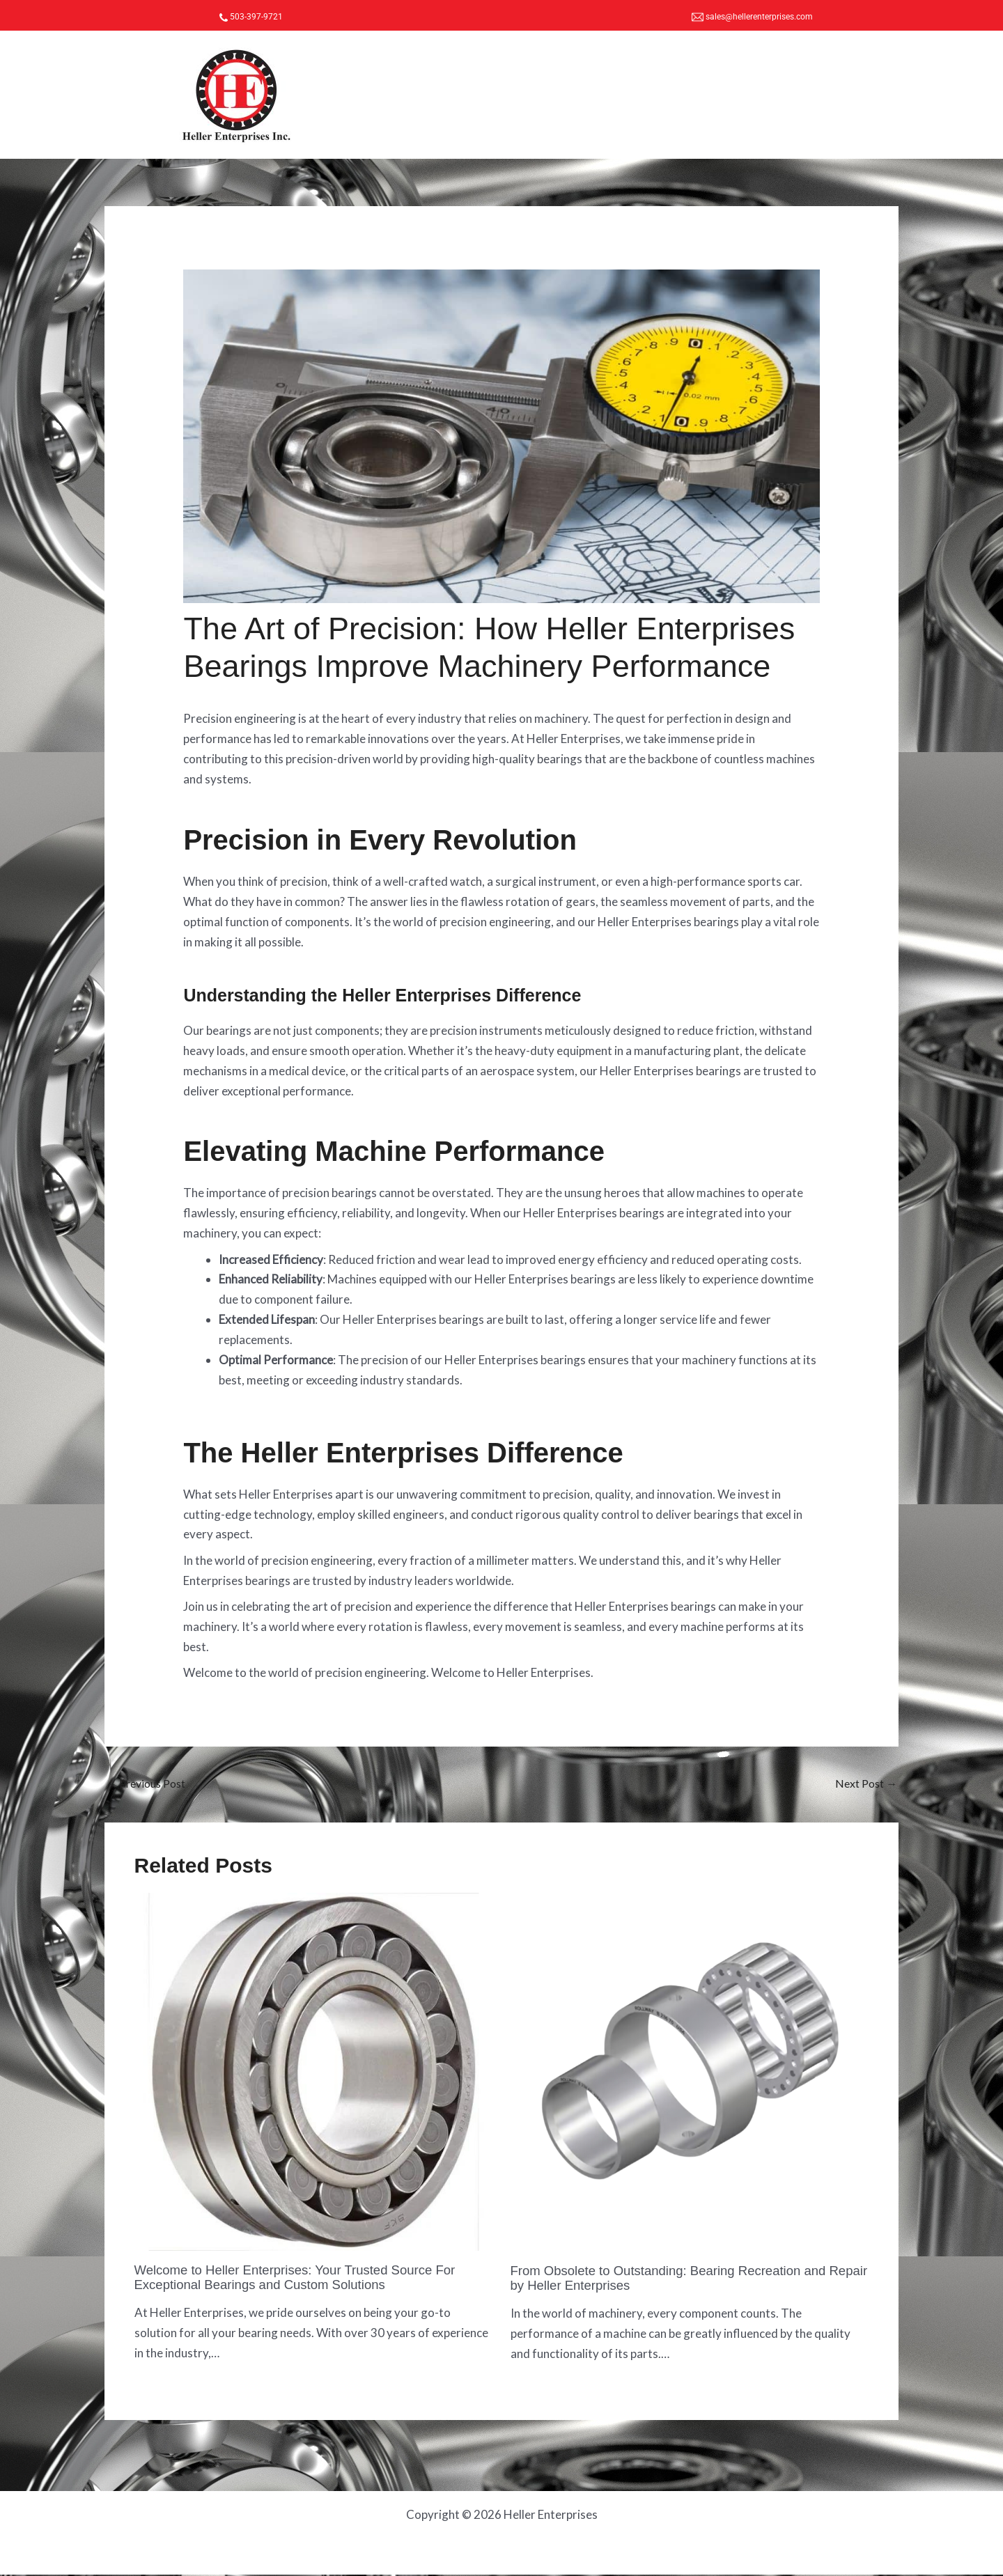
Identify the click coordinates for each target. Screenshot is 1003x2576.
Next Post (863, 1784)
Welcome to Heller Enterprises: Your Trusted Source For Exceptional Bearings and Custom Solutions (307, 2278)
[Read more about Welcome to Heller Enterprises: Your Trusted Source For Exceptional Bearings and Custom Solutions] (313, 2072)
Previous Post (150, 1784)
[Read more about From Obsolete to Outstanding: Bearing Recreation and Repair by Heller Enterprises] (690, 2073)
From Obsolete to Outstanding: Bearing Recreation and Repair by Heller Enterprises (681, 2279)
